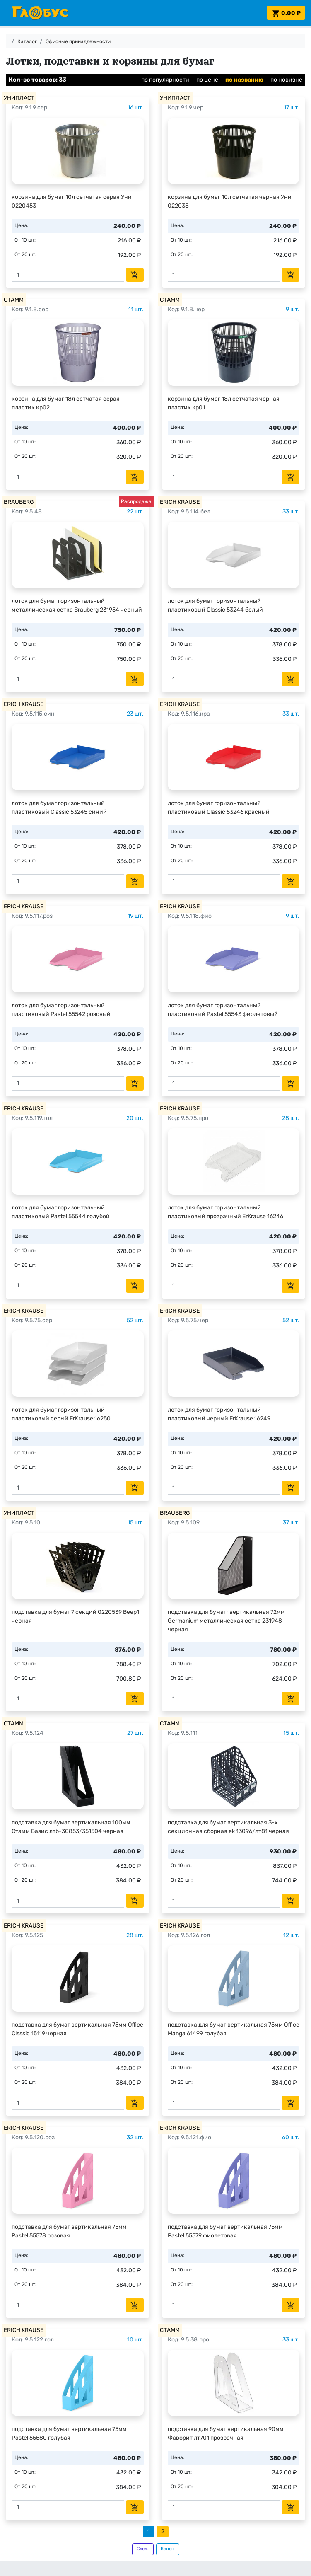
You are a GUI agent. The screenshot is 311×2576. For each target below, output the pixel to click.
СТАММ (14, 299)
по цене (207, 79)
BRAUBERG (19, 502)
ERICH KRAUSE (180, 502)
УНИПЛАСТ (19, 98)
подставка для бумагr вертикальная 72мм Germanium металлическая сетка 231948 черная (226, 1620)
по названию (244, 79)
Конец (167, 2549)
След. (143, 2549)
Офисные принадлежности (78, 41)
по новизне (286, 79)
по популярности (165, 79)
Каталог (27, 41)
